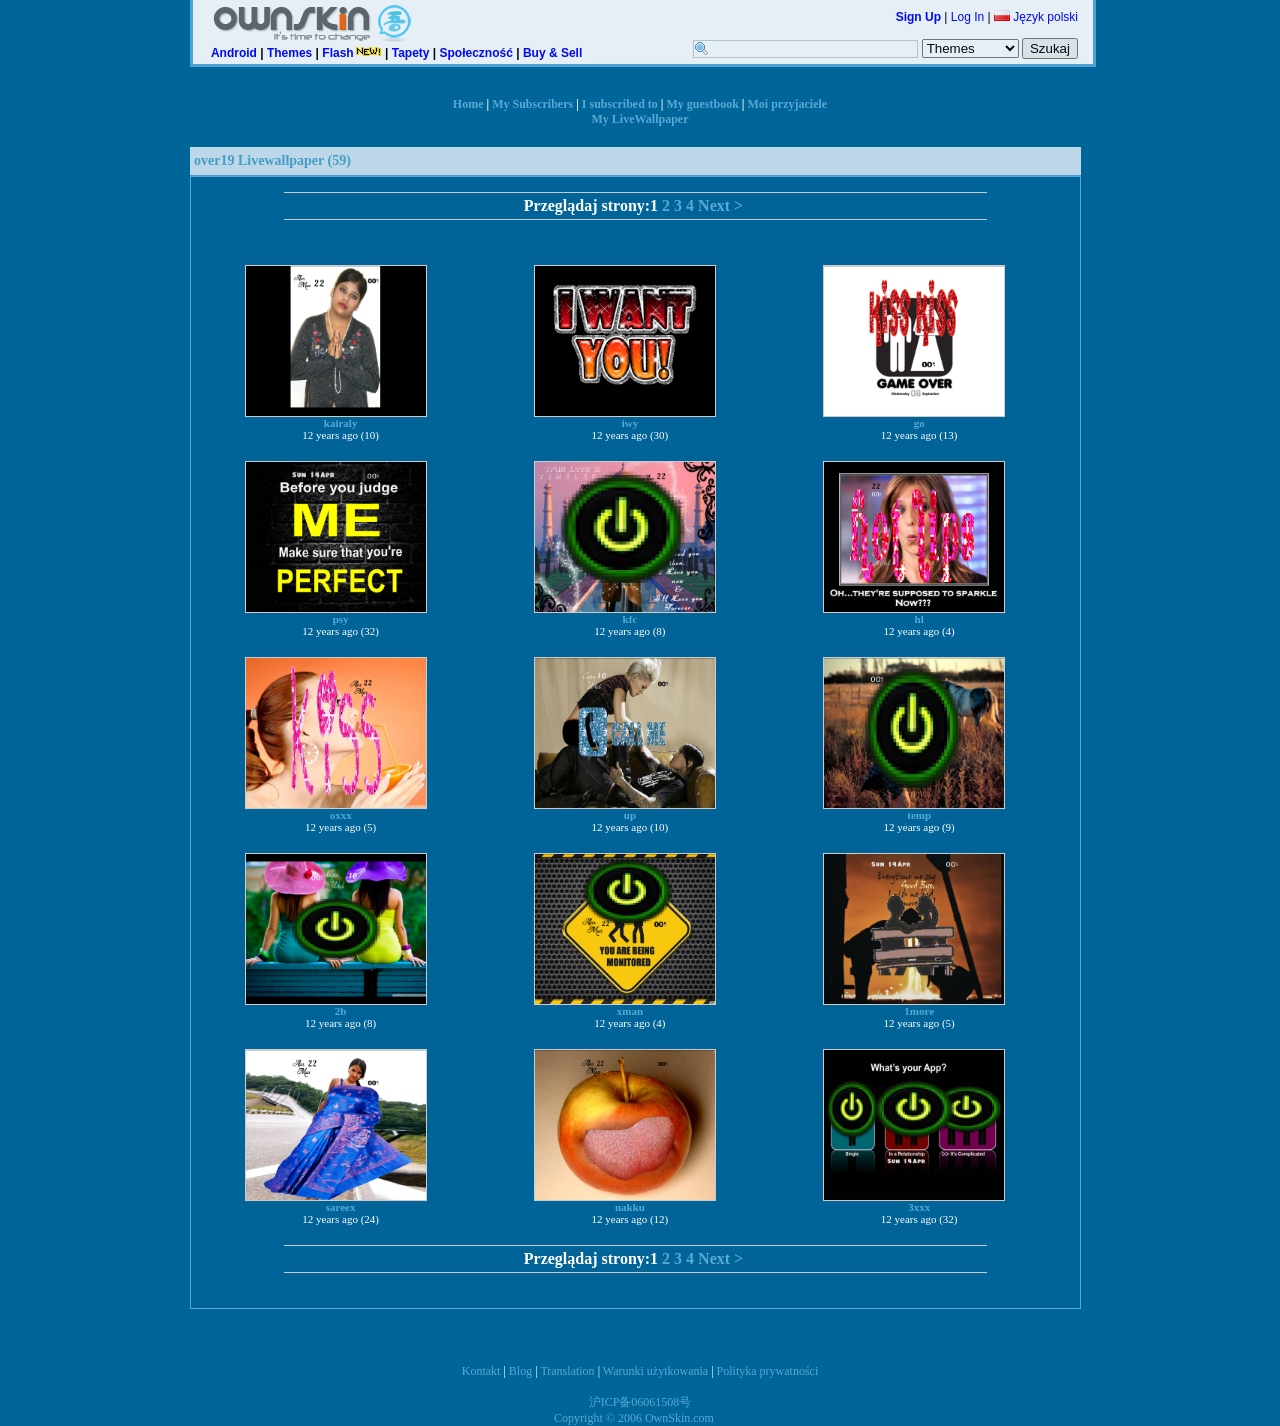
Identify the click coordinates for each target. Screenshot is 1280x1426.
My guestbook (703, 104)
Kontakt (481, 1371)
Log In (967, 17)
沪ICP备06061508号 (640, 1402)
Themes (289, 53)
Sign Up (918, 17)
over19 (214, 160)
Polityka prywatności (768, 1371)
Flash (351, 53)
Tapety (411, 53)
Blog (520, 1371)
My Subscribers (532, 104)
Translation (567, 1371)
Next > (720, 205)
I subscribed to (620, 104)
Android (234, 53)
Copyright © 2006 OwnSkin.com (634, 1418)
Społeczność (476, 53)
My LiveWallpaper (640, 119)
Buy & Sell (552, 53)
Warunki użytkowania (655, 1371)
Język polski (1036, 17)
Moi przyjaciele (788, 104)
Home (468, 104)
